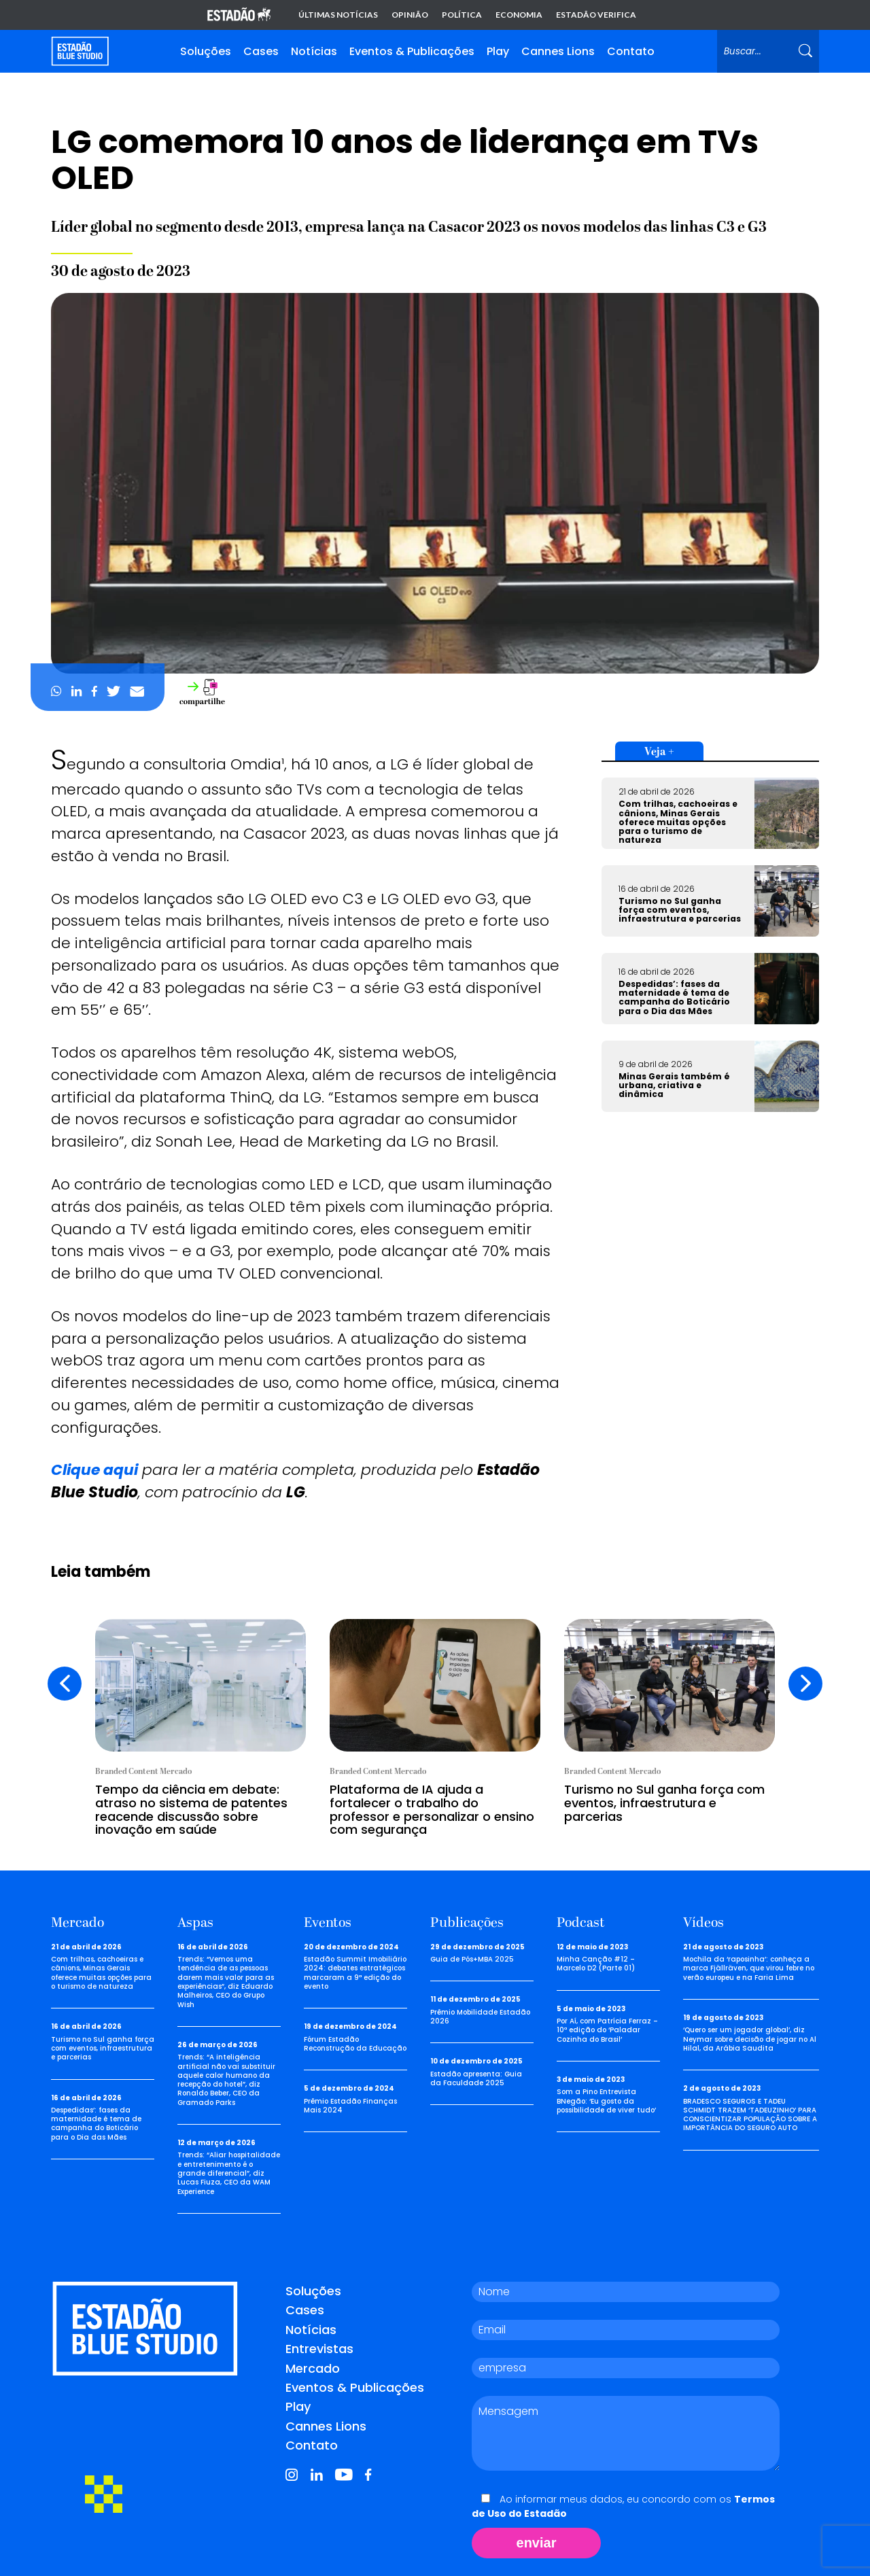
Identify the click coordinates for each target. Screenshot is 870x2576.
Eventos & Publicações (411, 51)
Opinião (410, 15)
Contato (631, 51)
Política (462, 15)
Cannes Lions (558, 51)
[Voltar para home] (80, 51)
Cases (261, 51)
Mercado (312, 2367)
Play (498, 51)
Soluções (205, 51)
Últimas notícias (338, 15)
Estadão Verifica (596, 15)
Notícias (314, 51)
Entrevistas (319, 2348)
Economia (518, 15)
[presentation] (65, 1684)
